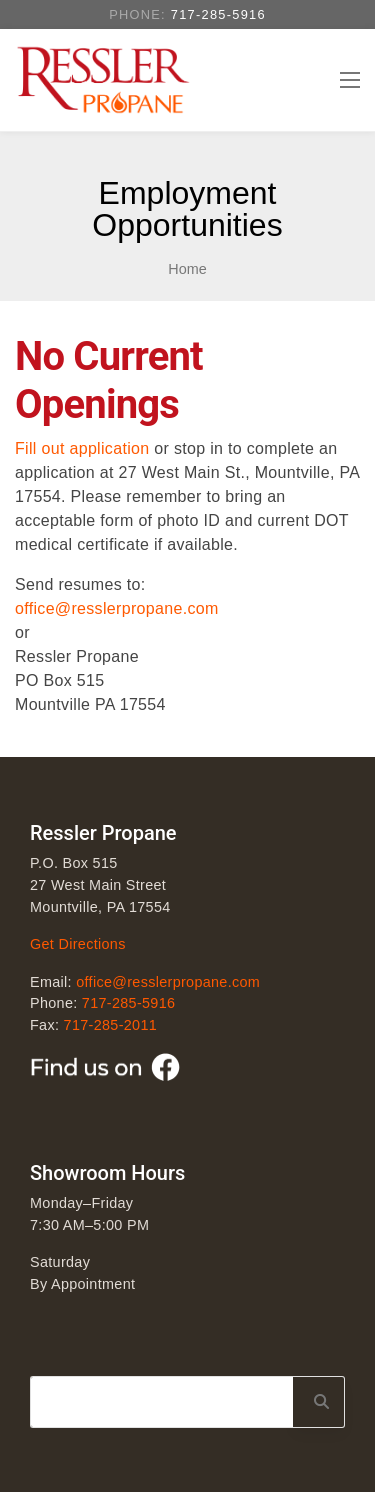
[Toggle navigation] (349, 80)
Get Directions (78, 944)
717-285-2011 (110, 1025)
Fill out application (82, 448)
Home (187, 269)
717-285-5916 (218, 14)
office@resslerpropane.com (117, 608)
